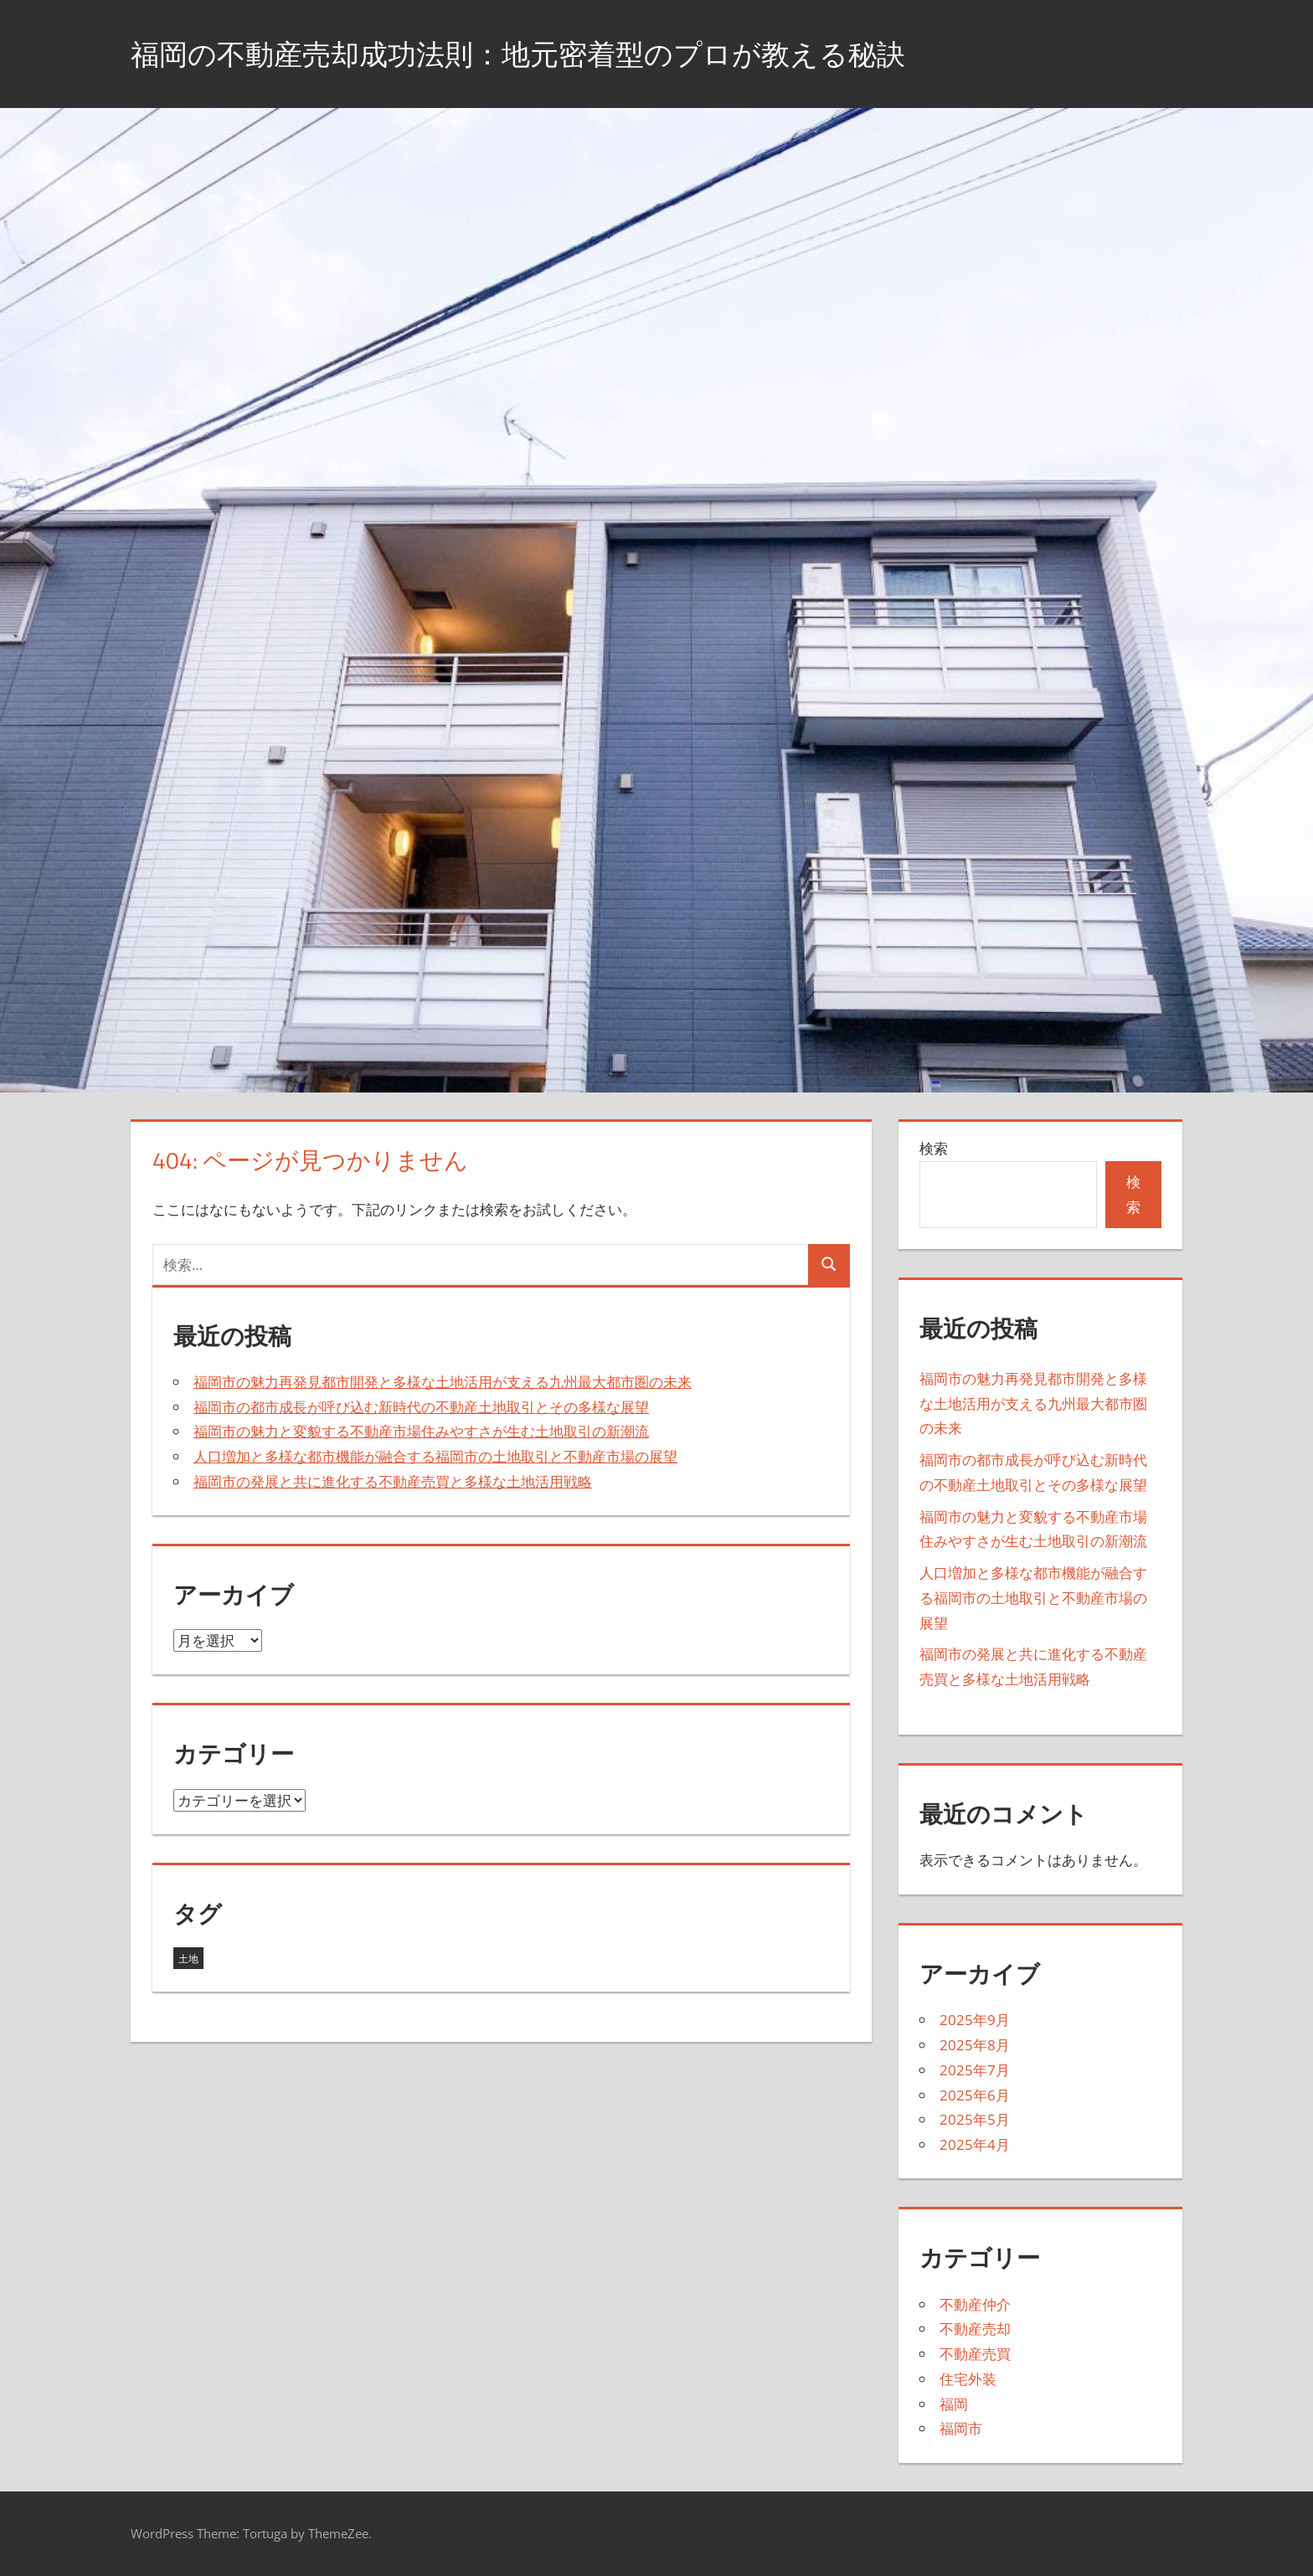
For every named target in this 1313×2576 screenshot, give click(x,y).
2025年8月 (975, 2044)
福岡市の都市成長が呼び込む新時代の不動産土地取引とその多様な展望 (421, 1407)
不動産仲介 (975, 2304)
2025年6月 (975, 2095)
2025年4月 (975, 2144)
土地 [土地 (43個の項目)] (188, 1958)
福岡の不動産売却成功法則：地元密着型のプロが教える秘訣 (540, 53)
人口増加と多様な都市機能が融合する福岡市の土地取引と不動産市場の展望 (435, 1456)
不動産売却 (975, 2328)
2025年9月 (975, 2019)
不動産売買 (975, 2353)
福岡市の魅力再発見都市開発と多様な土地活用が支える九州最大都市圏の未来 (442, 1381)
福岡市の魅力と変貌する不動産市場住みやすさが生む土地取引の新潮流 (421, 1431)
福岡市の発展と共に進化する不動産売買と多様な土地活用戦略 (392, 1481)
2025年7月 (975, 2070)
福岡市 (961, 2428)
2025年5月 (975, 2119)
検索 (933, 1148)
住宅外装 (968, 2378)
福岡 (954, 2404)
